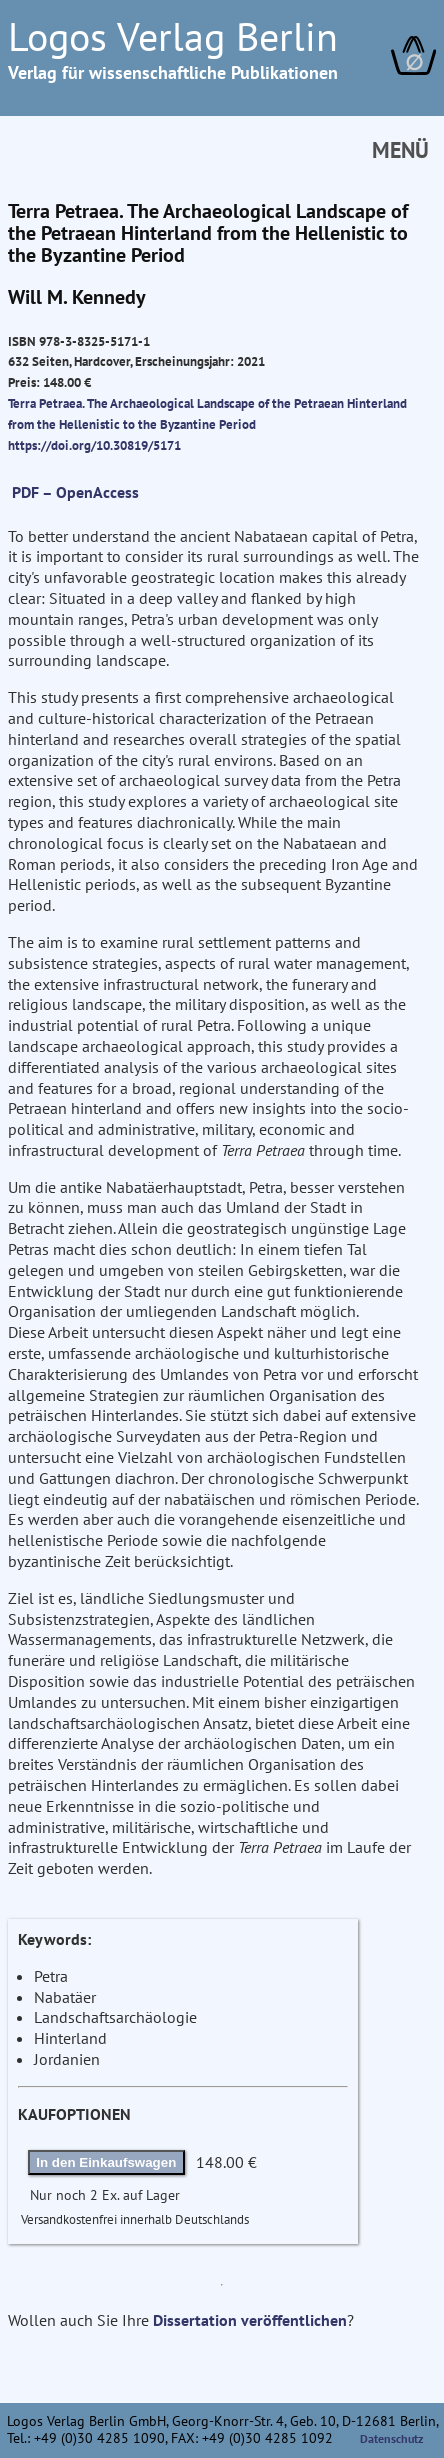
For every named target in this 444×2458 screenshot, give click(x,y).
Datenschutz (392, 2438)
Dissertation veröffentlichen (250, 2320)
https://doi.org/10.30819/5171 (94, 445)
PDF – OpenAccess (75, 492)
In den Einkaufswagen (106, 2162)
